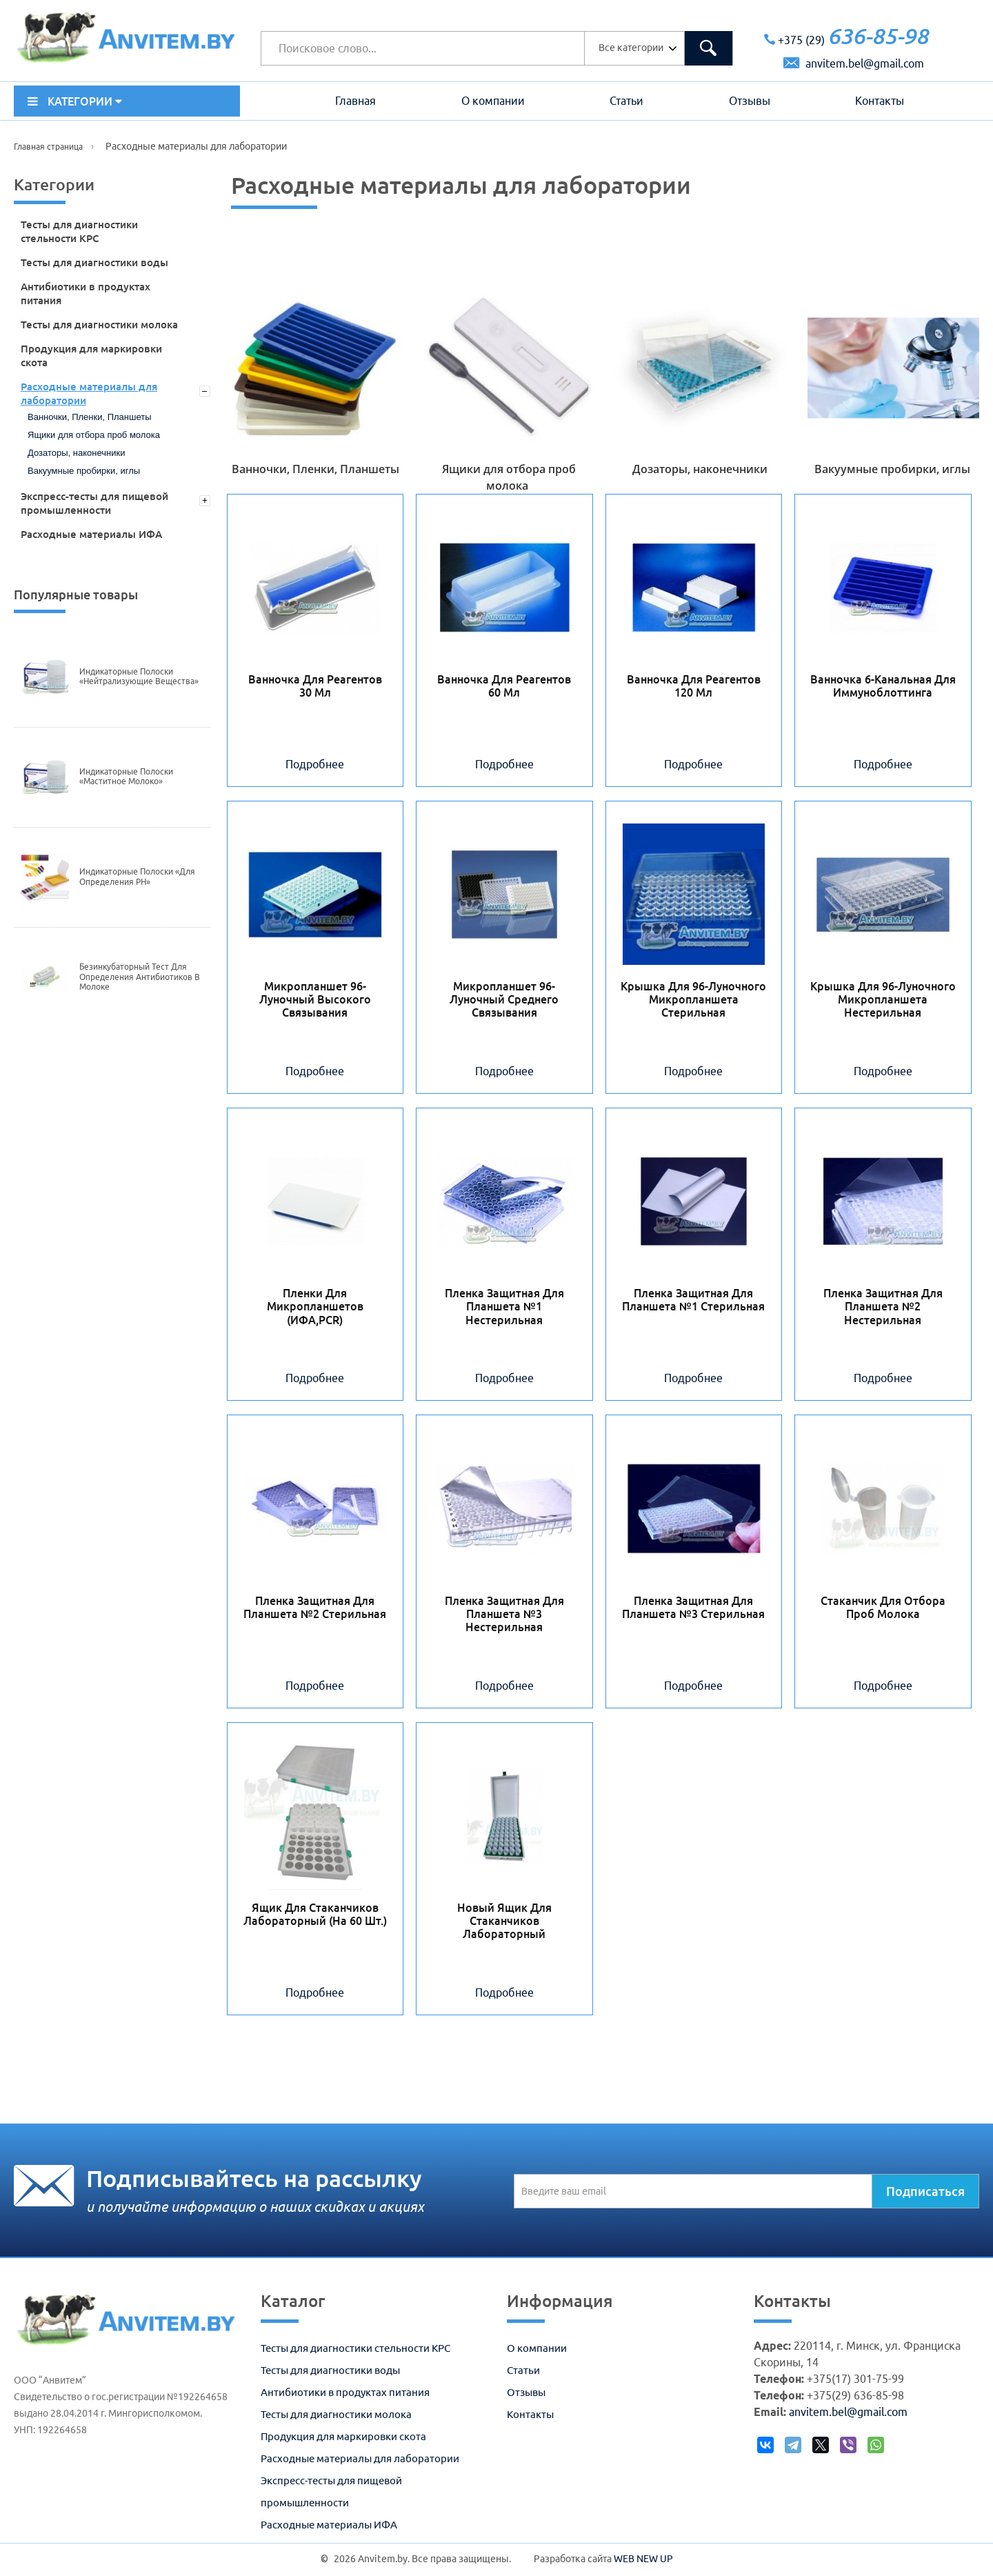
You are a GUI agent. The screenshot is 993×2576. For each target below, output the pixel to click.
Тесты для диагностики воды (94, 262)
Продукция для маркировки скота (91, 355)
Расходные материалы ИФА (91, 534)
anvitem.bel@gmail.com (853, 63)
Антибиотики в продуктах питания (85, 293)
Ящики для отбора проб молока (94, 435)
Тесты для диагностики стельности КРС (79, 231)
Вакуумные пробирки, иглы (84, 471)
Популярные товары (76, 594)
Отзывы (749, 100)
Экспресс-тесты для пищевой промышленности (94, 503)
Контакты (879, 100)
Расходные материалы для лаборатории (89, 393)
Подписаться (925, 2191)
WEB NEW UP (643, 2558)
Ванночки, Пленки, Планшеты (90, 417)
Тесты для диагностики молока (99, 324)
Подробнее (314, 764)
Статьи (626, 100)
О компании (493, 100)
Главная (355, 100)
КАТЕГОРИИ (75, 101)
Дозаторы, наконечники (76, 453)
